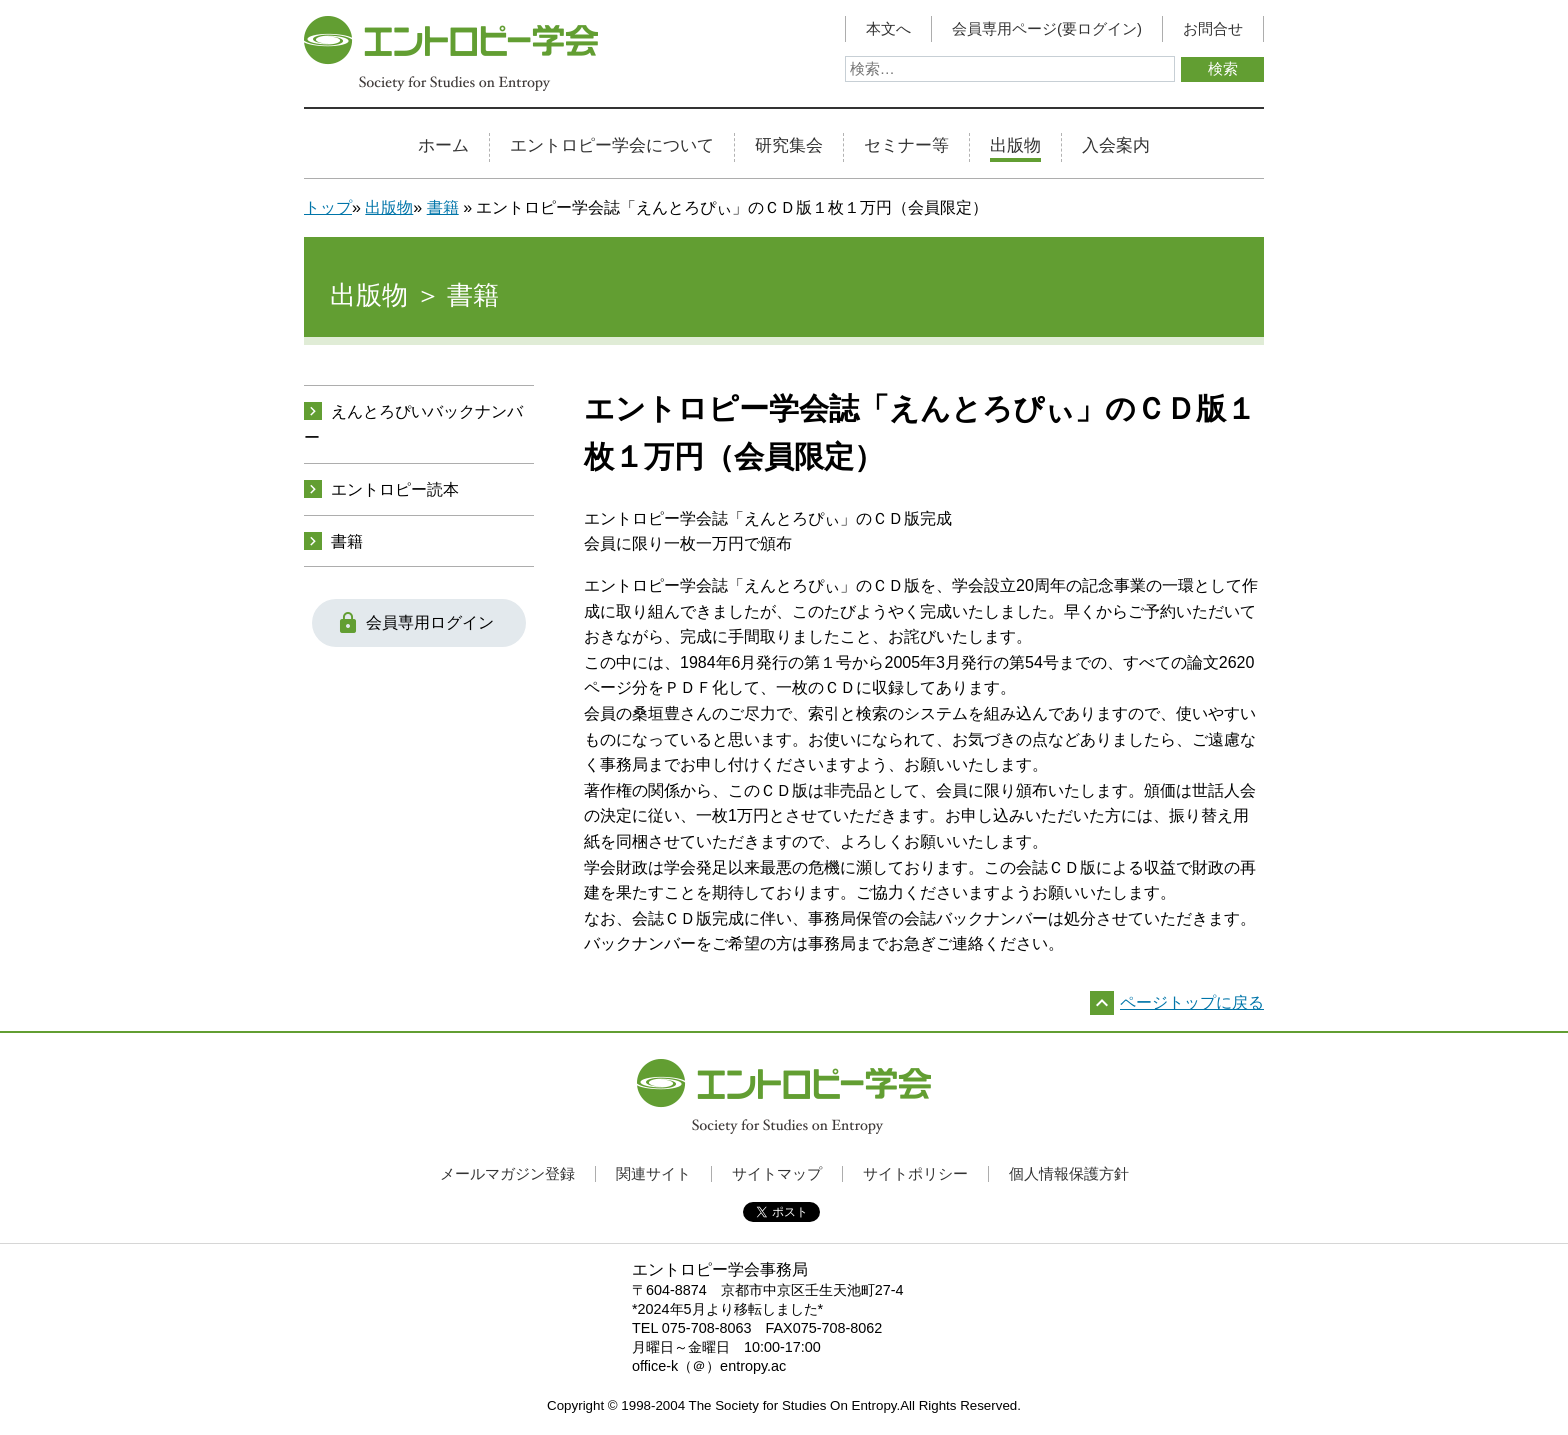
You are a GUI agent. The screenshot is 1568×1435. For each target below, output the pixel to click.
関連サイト (653, 1173)
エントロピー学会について (612, 146)
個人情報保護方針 (1069, 1173)
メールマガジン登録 (507, 1173)
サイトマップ (777, 1173)
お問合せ (1213, 29)
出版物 (1015, 146)
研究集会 (789, 146)
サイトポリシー (915, 1173)
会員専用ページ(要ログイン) (1047, 29)
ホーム (443, 146)
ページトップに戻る (1192, 1002)
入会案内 (1116, 146)
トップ (328, 207)
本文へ (888, 29)
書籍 (443, 207)
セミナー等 (906, 146)
